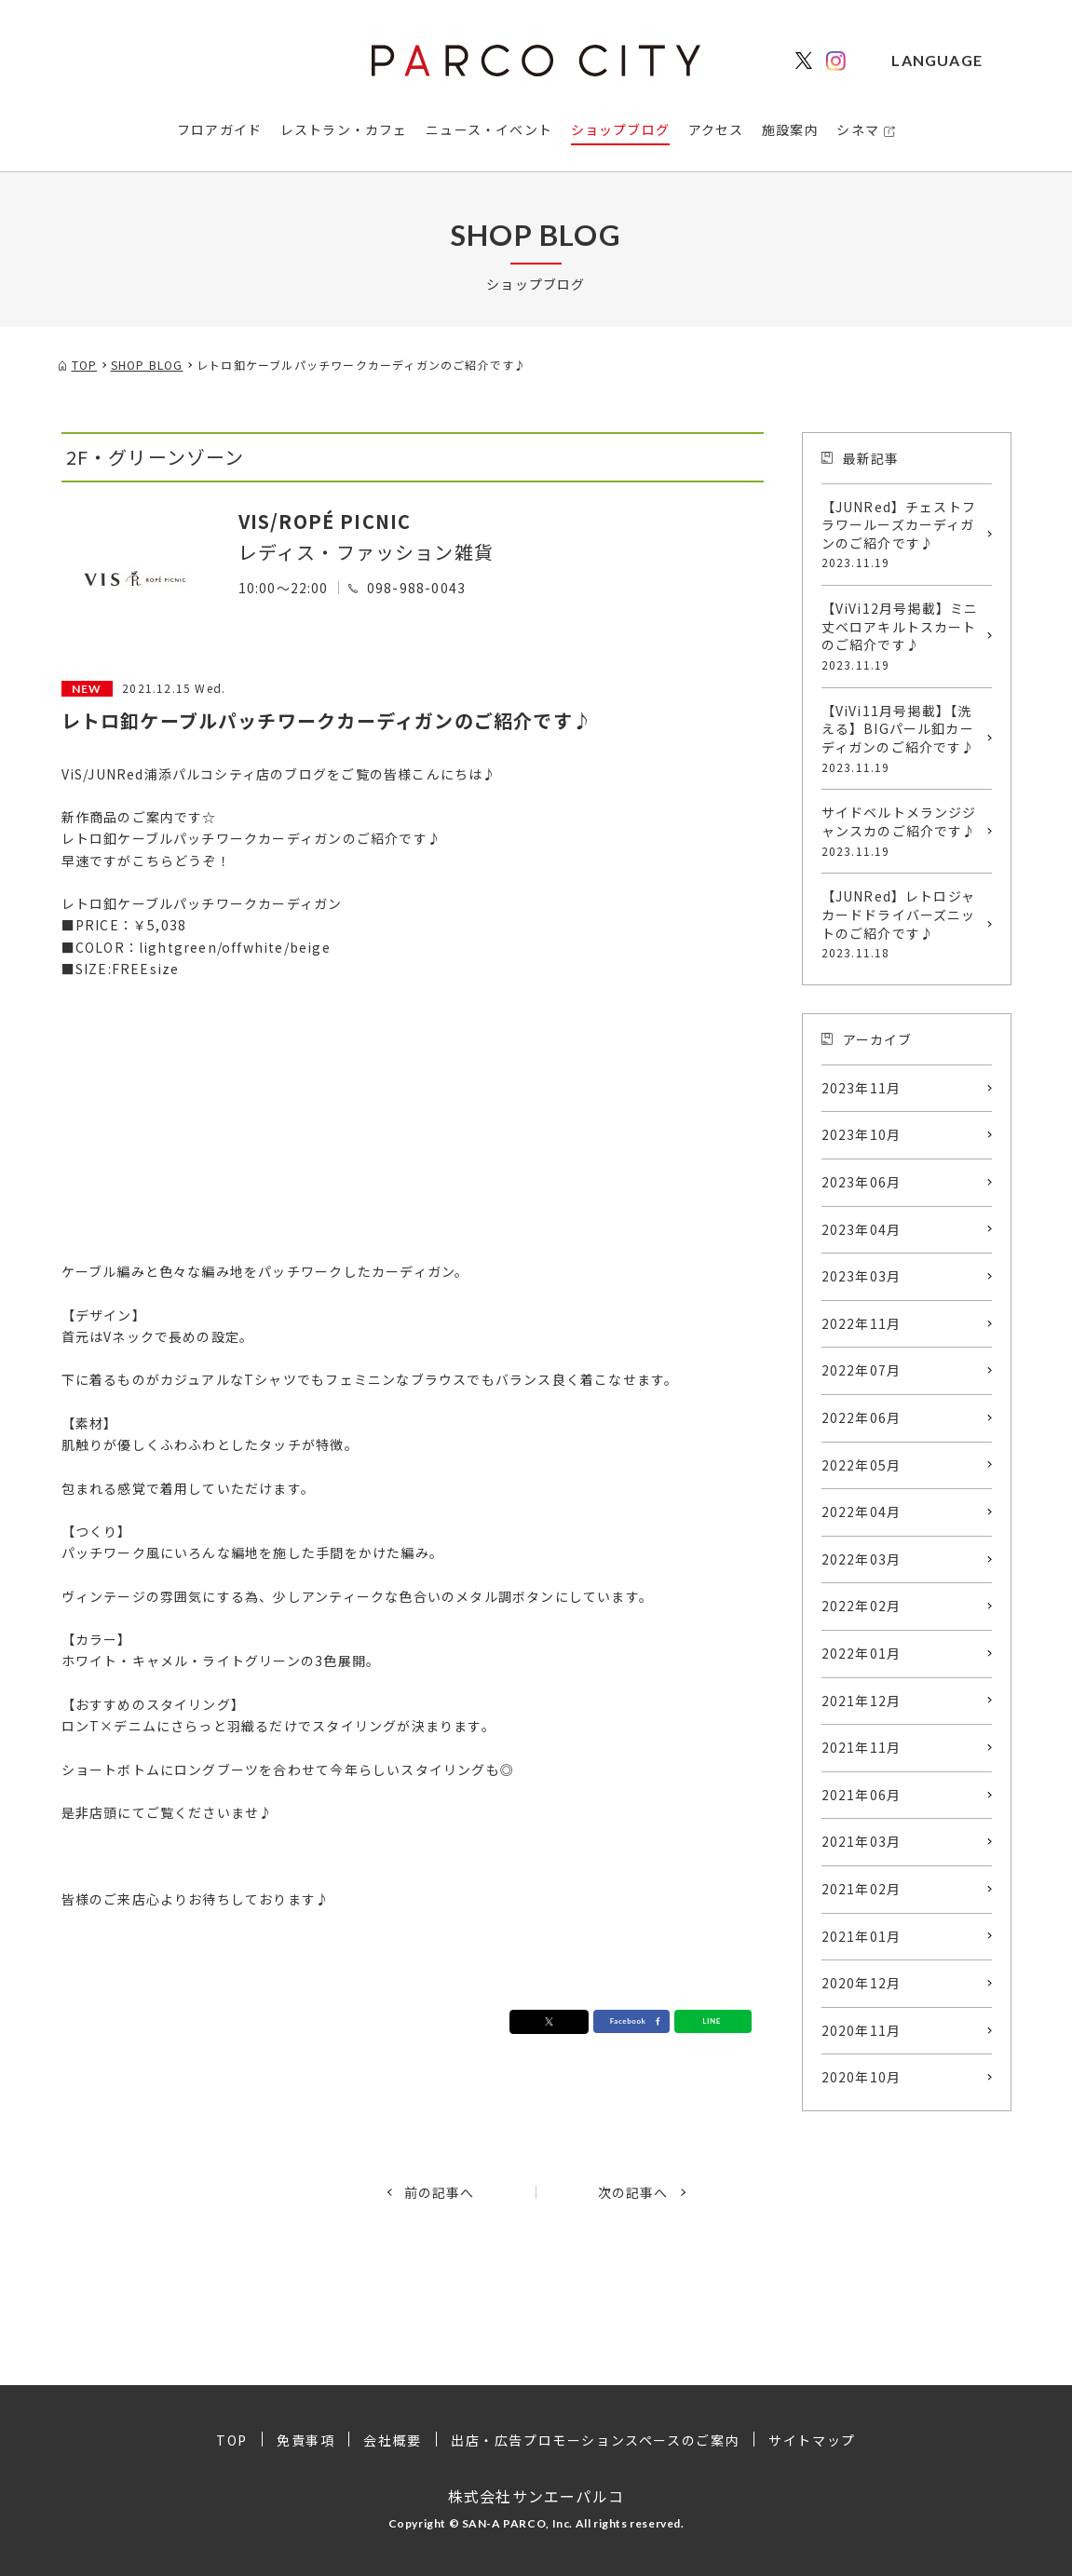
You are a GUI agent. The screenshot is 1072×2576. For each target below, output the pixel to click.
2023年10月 (861, 1134)
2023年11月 (861, 1087)
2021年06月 (861, 1794)
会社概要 (392, 2440)
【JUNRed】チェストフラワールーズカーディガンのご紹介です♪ (902, 534)
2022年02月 (861, 1605)
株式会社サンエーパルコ (536, 2496)
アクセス (716, 129)
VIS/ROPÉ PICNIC (325, 521)
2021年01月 (861, 1936)
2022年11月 (861, 1323)
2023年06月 (861, 1182)
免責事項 (305, 2440)
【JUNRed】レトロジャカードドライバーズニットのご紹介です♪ (902, 924)
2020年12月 (861, 1982)
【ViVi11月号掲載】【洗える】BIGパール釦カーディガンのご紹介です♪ (902, 738)
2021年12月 (861, 1700)
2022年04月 (861, 1511)
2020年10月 (861, 2077)
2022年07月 (861, 1370)
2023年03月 (861, 1276)
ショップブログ (620, 129)
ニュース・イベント (489, 129)
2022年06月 (861, 1417)
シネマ (857, 129)
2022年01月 (861, 1653)
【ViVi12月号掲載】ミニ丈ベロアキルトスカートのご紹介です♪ (902, 636)
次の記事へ (633, 2192)
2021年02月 (861, 1888)
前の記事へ (439, 2192)
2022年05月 (861, 1465)
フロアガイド (219, 129)
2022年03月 (861, 1559)
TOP (232, 2440)
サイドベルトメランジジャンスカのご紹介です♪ (902, 831)
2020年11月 (861, 2030)
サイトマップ (812, 2440)
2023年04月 (861, 1229)
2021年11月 (861, 1747)
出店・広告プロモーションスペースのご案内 (595, 2440)
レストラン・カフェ (344, 129)
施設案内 (790, 129)
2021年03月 (861, 1841)
